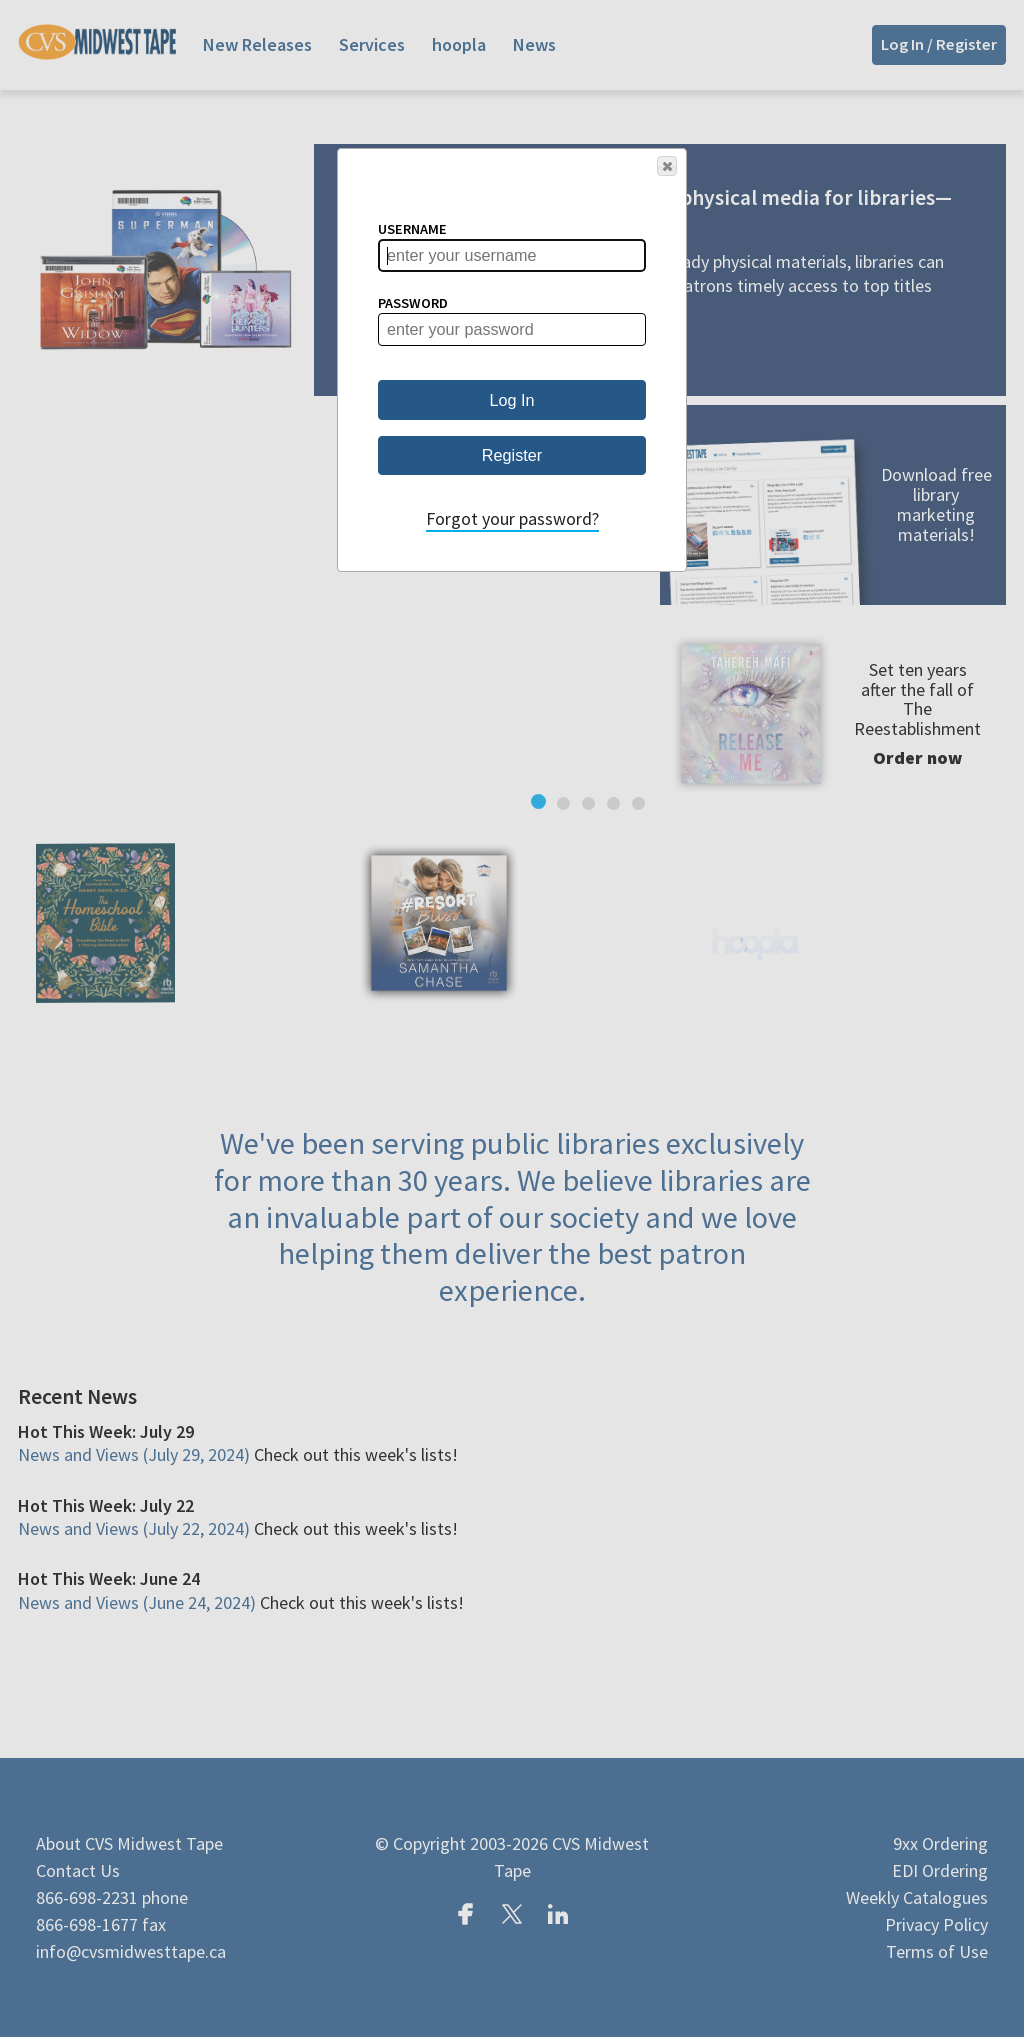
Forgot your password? (512, 518)
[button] (667, 166)
